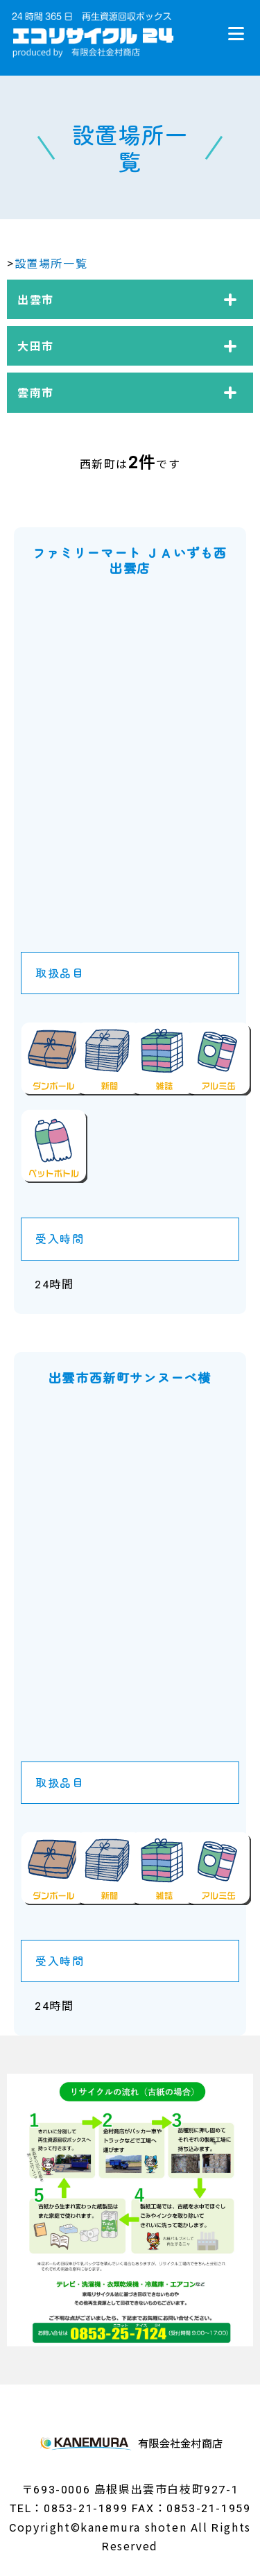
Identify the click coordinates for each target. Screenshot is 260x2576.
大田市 (35, 345)
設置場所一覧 (51, 263)
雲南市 (35, 392)
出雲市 (35, 299)
